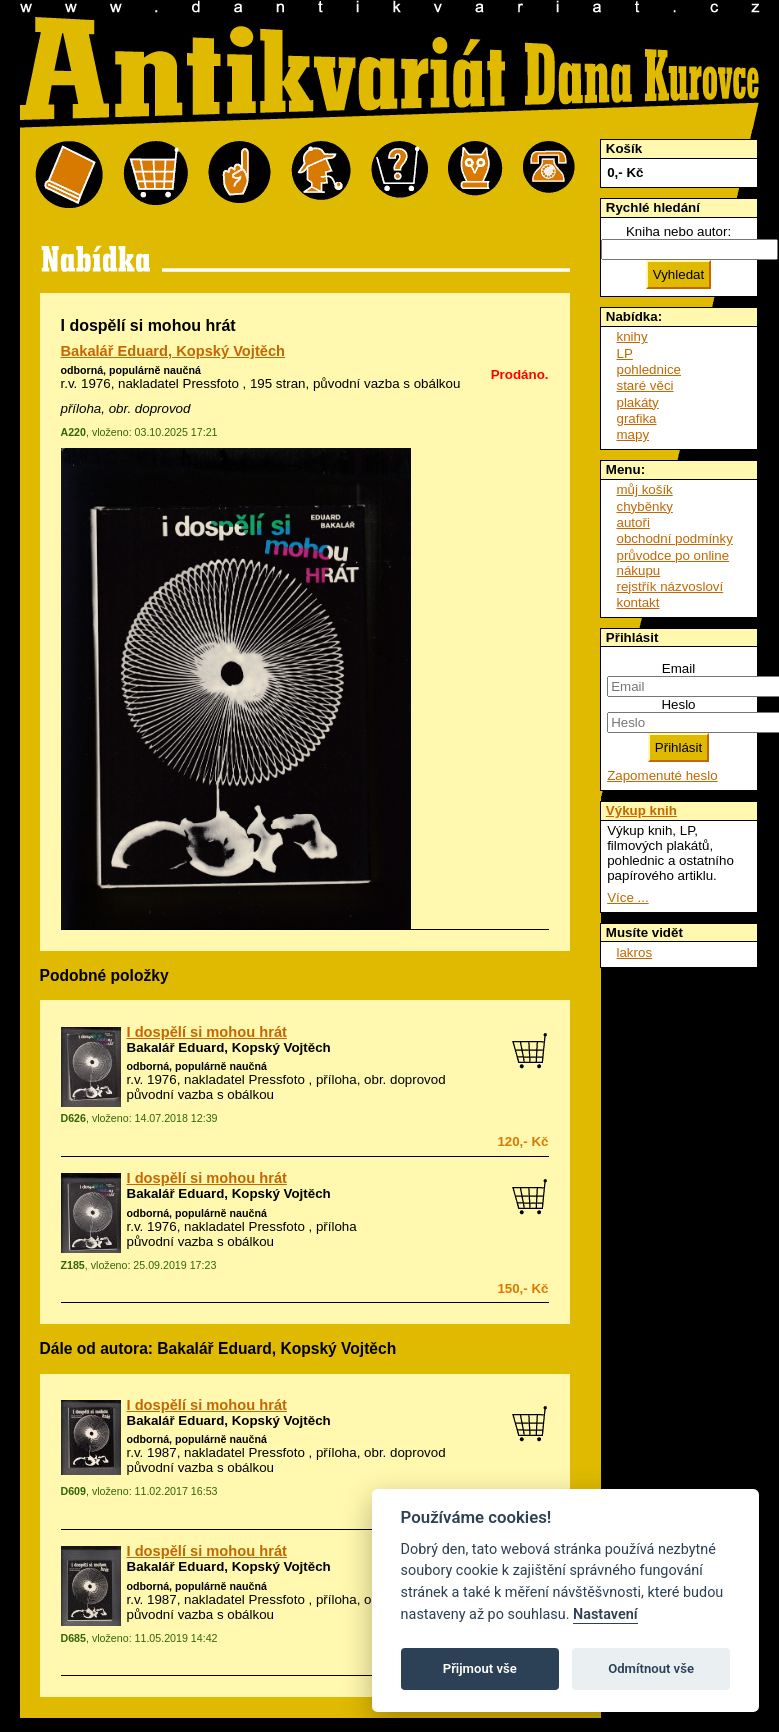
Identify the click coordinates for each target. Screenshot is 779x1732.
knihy (632, 336)
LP (625, 353)
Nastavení (605, 1614)
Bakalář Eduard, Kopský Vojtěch (173, 351)
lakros (635, 952)
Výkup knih (641, 810)
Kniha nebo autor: (678, 231)
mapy (633, 434)
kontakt (638, 602)
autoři (633, 522)
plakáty (638, 402)
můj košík (645, 489)
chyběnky (645, 506)
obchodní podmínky (675, 538)
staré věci (645, 385)
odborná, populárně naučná (131, 370)
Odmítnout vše (651, 1668)
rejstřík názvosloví (670, 586)
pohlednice (649, 369)
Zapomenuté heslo (662, 775)
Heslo (678, 704)
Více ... (627, 897)
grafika (637, 418)
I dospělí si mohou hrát (207, 1032)
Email (678, 668)
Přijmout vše (480, 1668)
